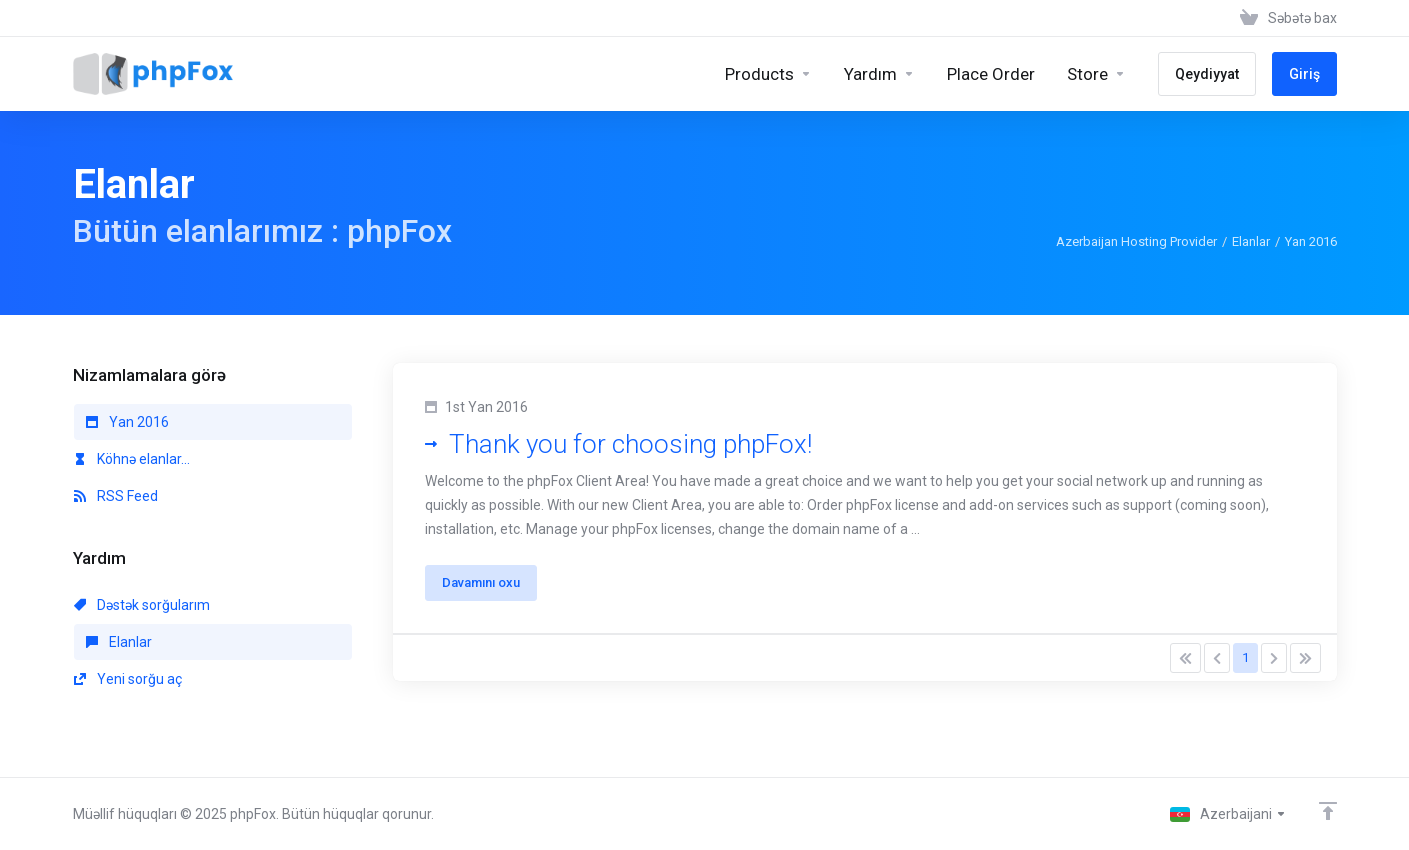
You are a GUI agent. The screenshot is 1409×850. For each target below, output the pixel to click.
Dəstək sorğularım (142, 605)
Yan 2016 (127, 422)
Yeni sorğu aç (128, 679)
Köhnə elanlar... (132, 459)
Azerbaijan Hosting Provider (1136, 241)
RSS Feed (116, 496)
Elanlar (1251, 241)
